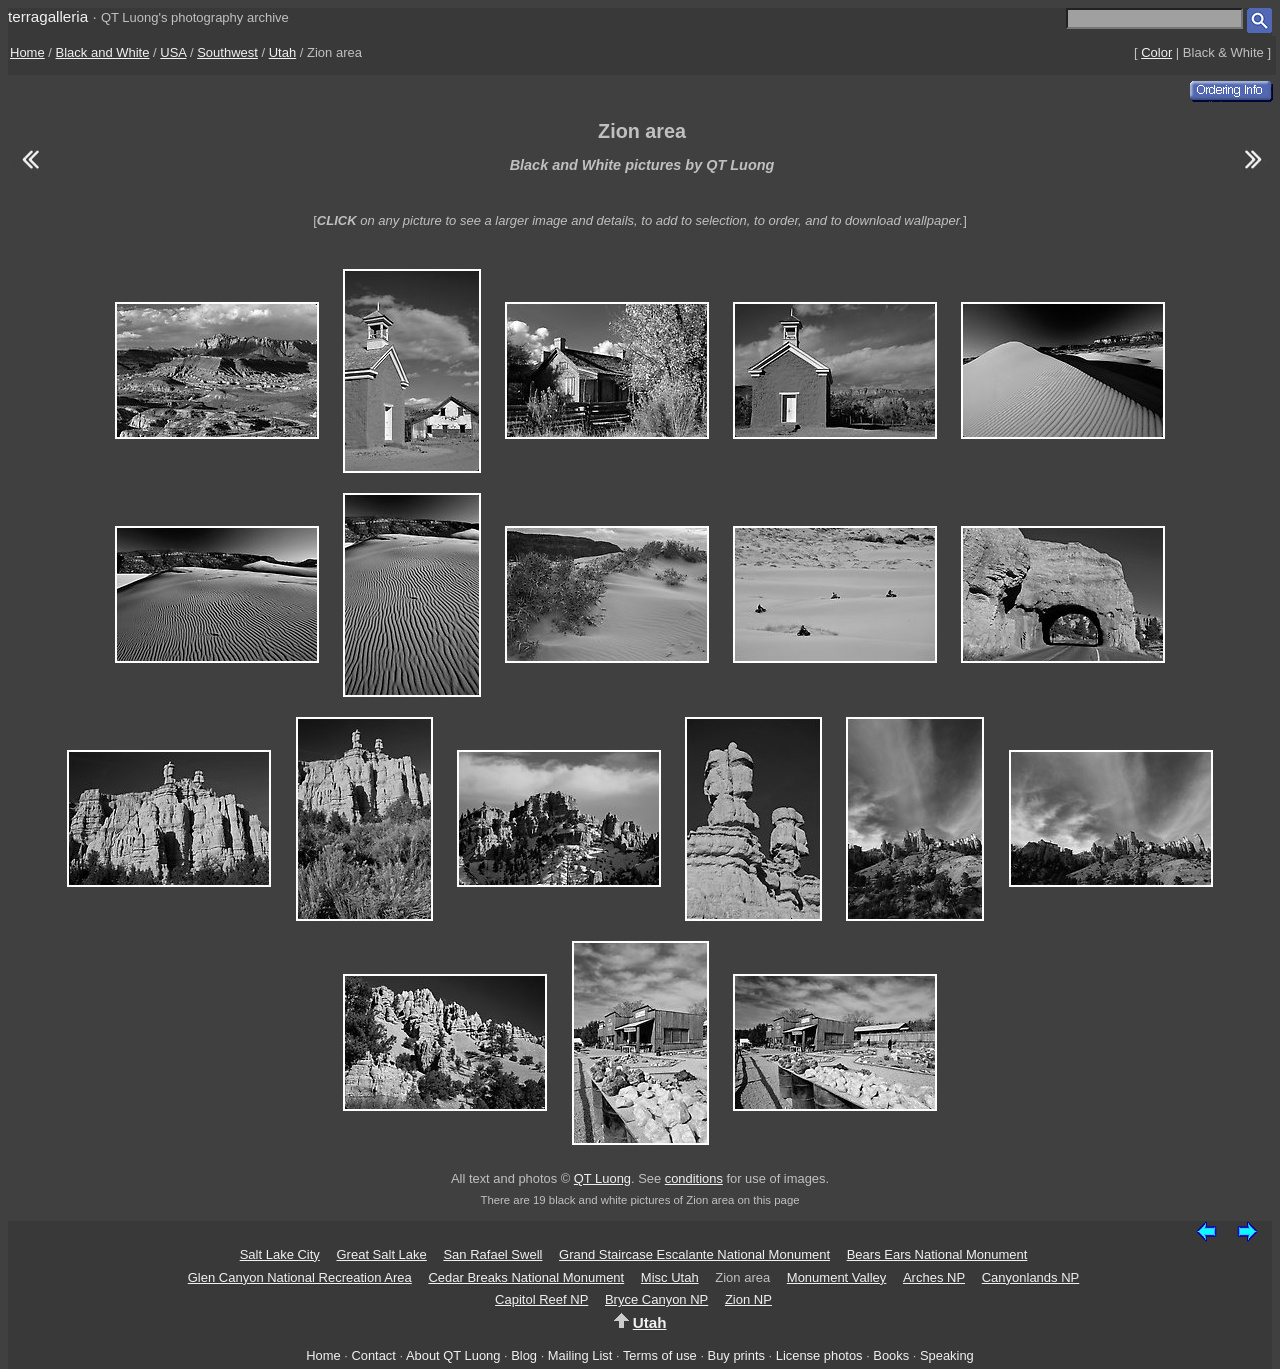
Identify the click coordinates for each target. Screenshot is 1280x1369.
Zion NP (748, 1299)
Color (1156, 52)
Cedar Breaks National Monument (526, 1277)
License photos (819, 1355)
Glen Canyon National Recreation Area (300, 1277)
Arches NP (934, 1277)
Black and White (103, 52)
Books (891, 1355)
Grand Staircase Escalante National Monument (694, 1254)
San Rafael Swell (492, 1254)
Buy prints (736, 1355)
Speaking (947, 1355)
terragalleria (48, 16)
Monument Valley (836, 1277)
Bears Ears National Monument (937, 1254)
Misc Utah (670, 1277)
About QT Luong (453, 1355)
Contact (373, 1355)
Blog (524, 1355)
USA (173, 52)
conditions (694, 1178)
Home (27, 52)
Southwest (227, 52)
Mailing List (580, 1355)
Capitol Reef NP (541, 1299)
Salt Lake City (280, 1254)
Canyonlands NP (1031, 1277)
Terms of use (660, 1355)
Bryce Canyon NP (656, 1299)
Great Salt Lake (381, 1254)
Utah (282, 52)
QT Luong (602, 1178)
